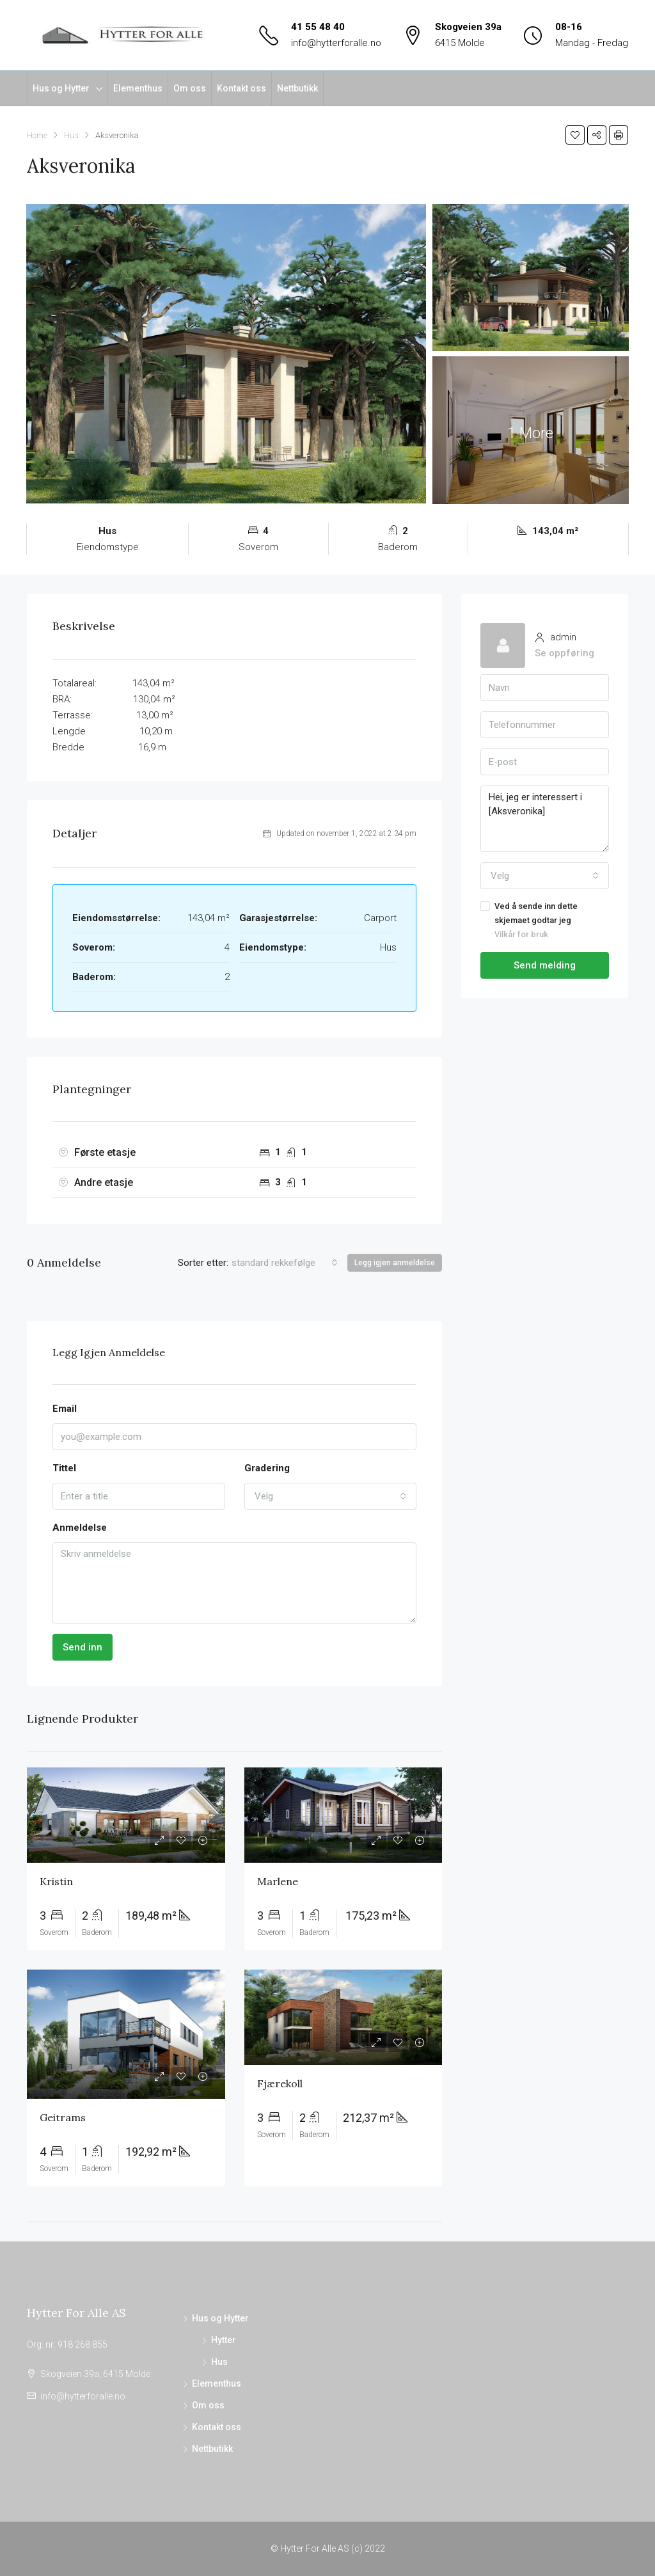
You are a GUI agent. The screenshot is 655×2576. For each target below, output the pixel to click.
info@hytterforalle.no (336, 43)
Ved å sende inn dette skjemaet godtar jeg (544, 921)
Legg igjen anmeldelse (394, 1262)
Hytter (223, 2340)
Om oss (189, 88)
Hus (219, 2362)
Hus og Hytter (61, 88)
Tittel (64, 1468)
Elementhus (137, 88)
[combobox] (285, 1262)
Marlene (277, 1881)
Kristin (56, 1881)
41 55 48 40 (318, 27)
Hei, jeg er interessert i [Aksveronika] (544, 819)
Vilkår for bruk (521, 934)
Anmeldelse (79, 1527)
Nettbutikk (297, 88)
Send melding (545, 965)
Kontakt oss (241, 88)
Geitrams (63, 2117)
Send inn (82, 1647)
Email (64, 1408)
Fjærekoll (280, 2083)
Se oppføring (564, 653)
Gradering (267, 1468)
